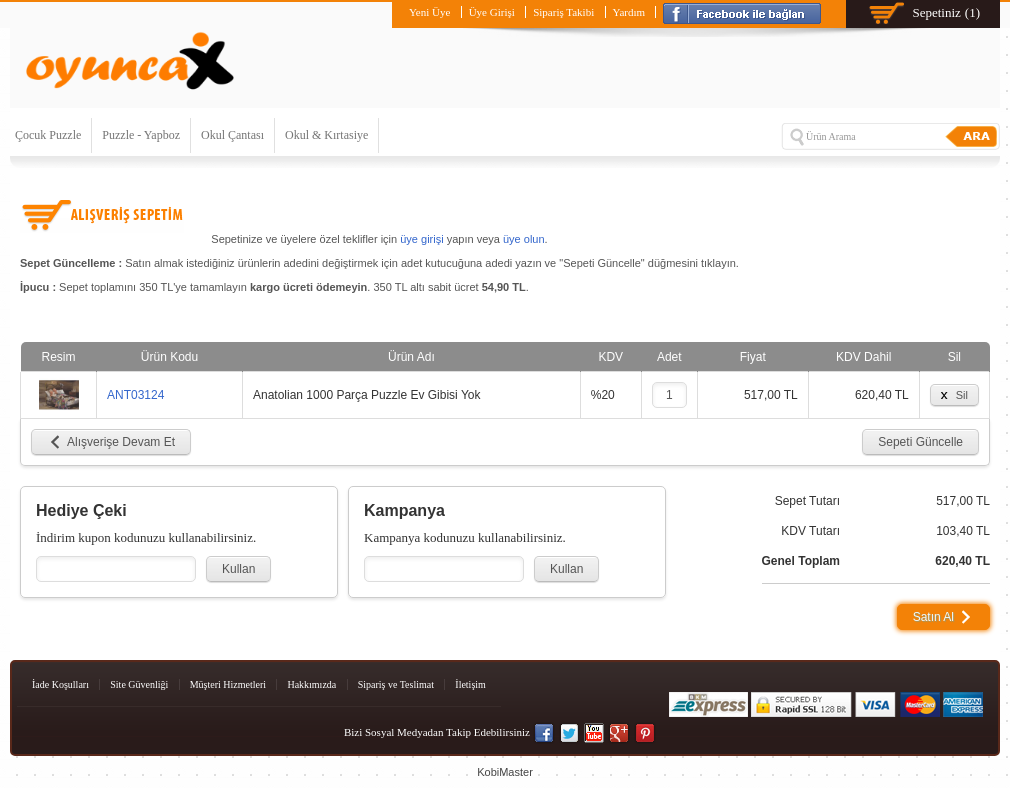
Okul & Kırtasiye (326, 135)
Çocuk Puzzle (48, 135)
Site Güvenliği (139, 684)
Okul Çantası (232, 135)
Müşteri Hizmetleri (228, 684)
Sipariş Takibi (563, 12)
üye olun (524, 239)
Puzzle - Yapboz (141, 135)
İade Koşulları (60, 684)
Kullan (238, 569)
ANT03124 (135, 395)
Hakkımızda (311, 684)
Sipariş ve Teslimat (396, 684)
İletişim (470, 684)
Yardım (629, 12)
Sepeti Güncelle (920, 442)
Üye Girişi (492, 12)
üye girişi (421, 239)
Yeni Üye (429, 12)
